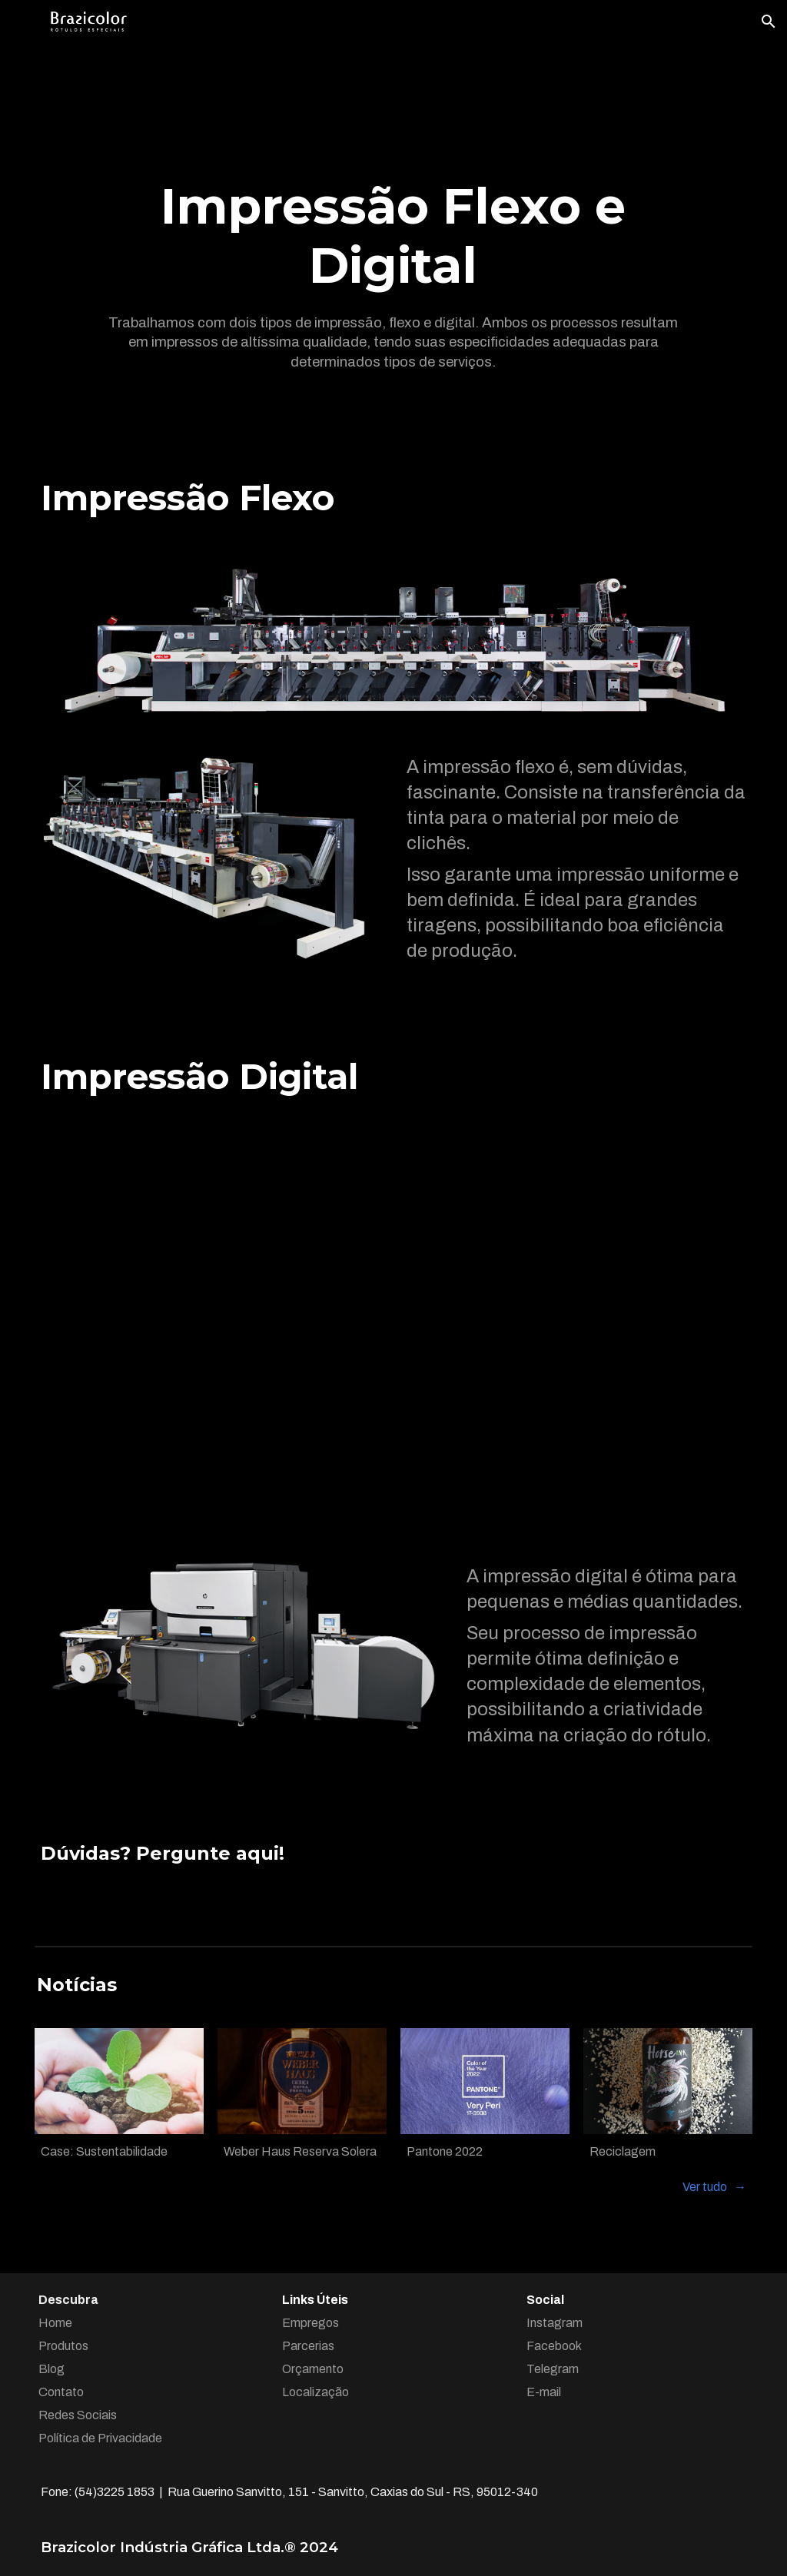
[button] (768, 21)
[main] (393, 236)
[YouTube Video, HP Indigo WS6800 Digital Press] (393, 1331)
